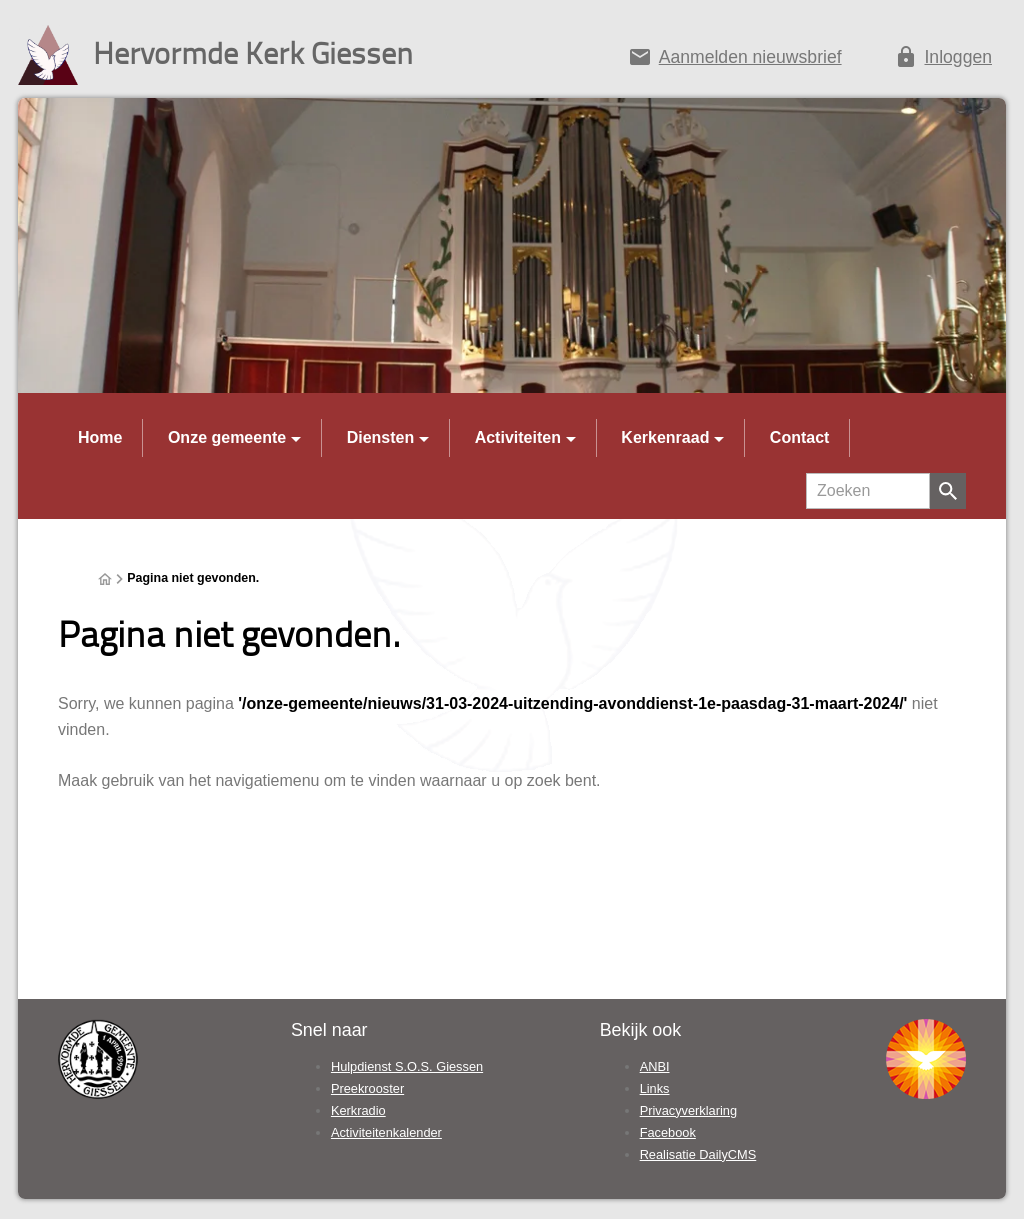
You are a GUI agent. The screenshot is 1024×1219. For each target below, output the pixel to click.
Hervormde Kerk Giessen (253, 52)
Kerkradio (358, 1110)
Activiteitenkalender (386, 1132)
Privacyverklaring (688, 1110)
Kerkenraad (665, 437)
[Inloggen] (943, 61)
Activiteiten (518, 437)
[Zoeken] (868, 491)
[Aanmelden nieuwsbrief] (734, 61)
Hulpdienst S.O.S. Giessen (407, 1066)
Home (100, 437)
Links (655, 1088)
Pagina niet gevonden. (193, 578)
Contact (800, 437)
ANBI (655, 1066)
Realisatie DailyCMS (698, 1154)
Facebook (668, 1132)
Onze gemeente (227, 437)
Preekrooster (367, 1088)
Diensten (381, 437)
